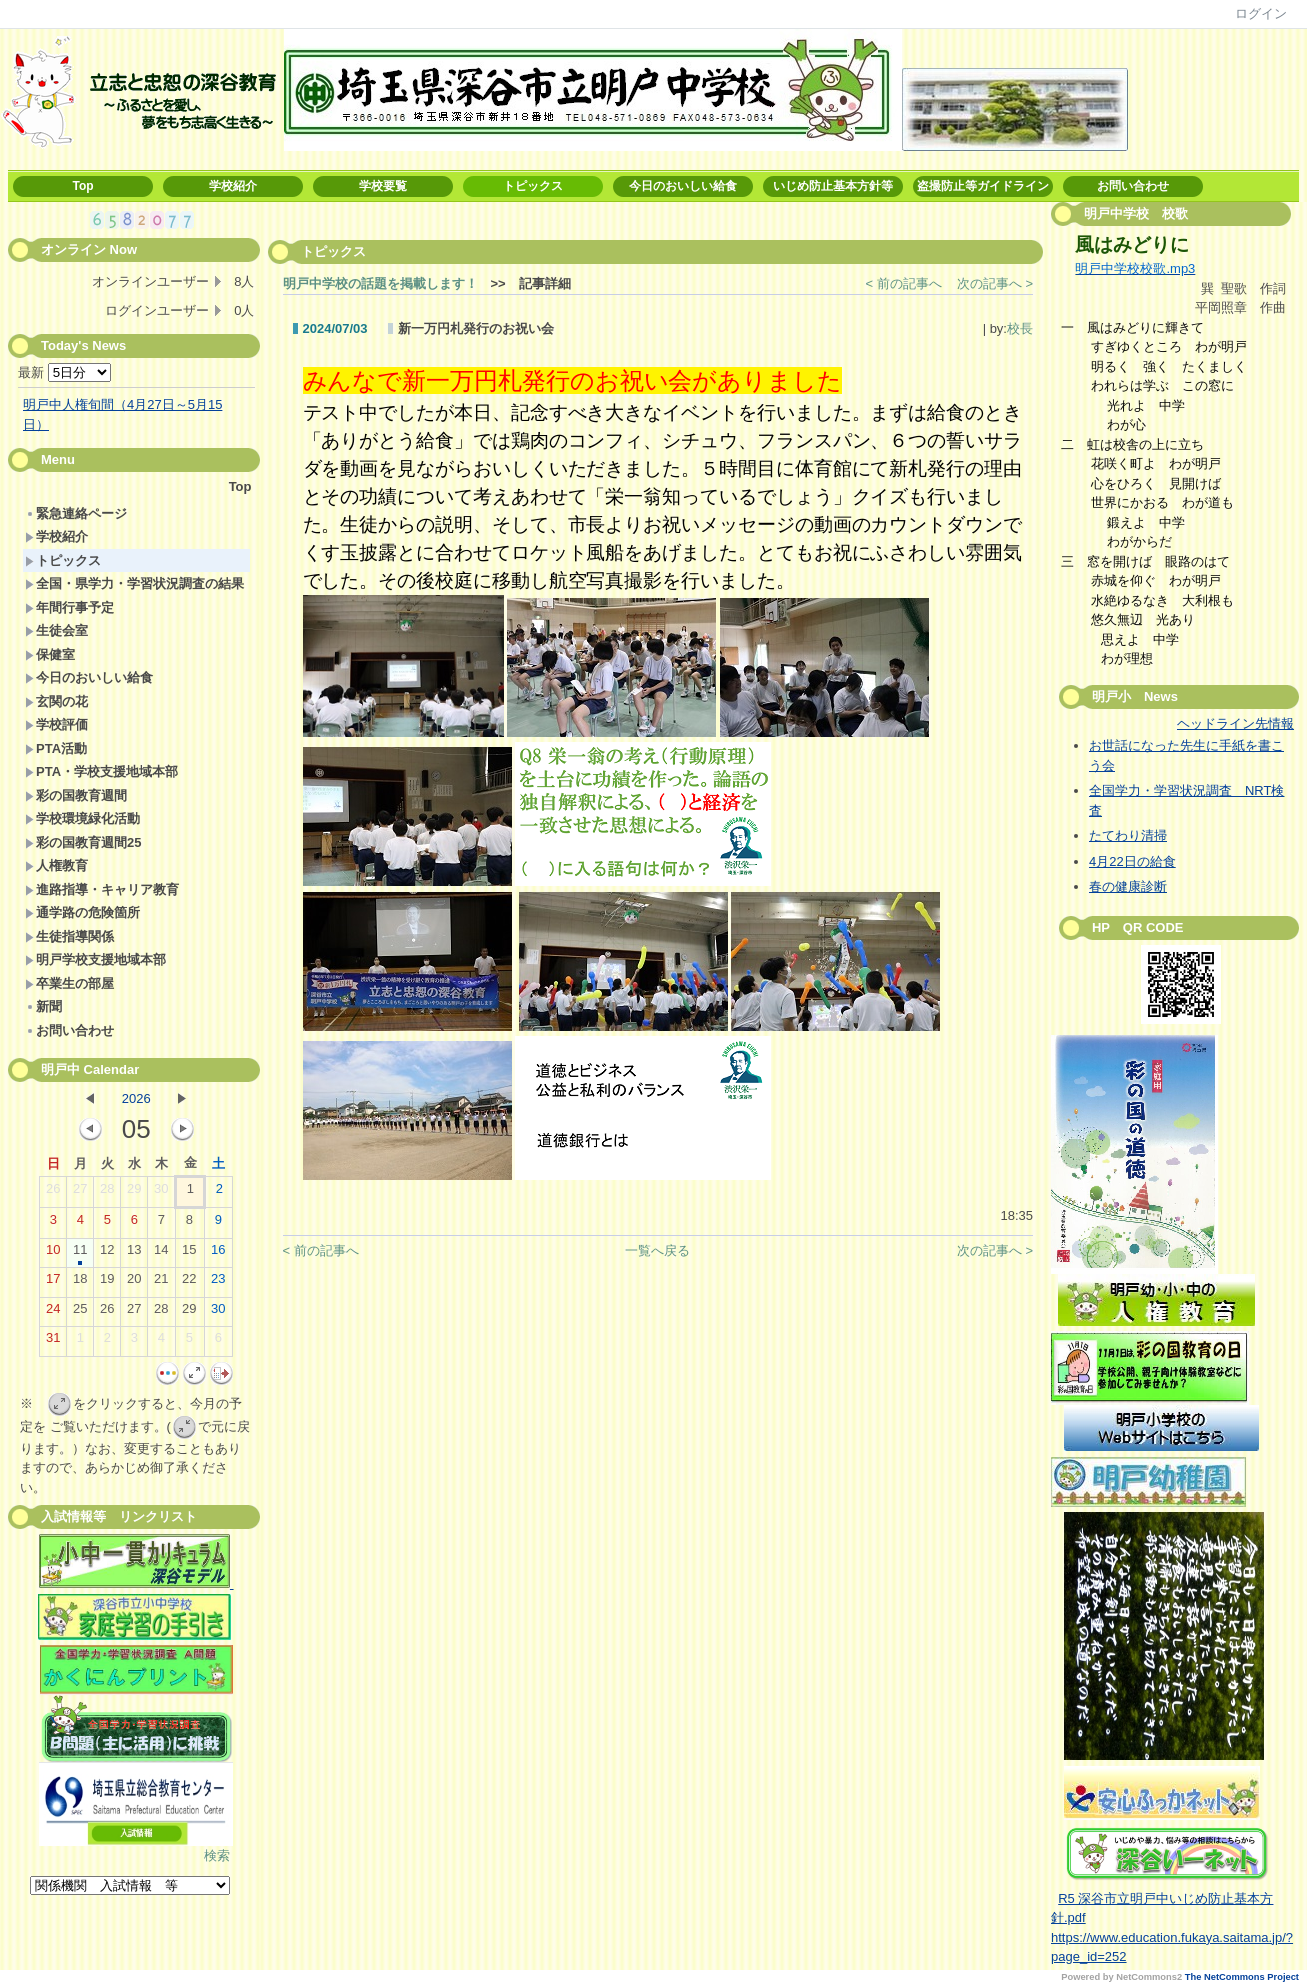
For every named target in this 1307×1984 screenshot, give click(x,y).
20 (134, 1283)
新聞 (43, 1006)
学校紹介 (233, 186)
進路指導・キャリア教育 (102, 889)
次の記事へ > (995, 283)
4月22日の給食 (1132, 861)
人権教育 (56, 865)
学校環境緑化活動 (82, 818)
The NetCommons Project (1242, 1977)
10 (53, 1254)
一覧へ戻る (657, 1250)
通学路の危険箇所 (82, 912)
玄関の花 (56, 701)
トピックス (533, 186)
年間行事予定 (69, 607)
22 (189, 1283)
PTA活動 (56, 748)
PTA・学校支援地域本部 (101, 771)
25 (80, 1313)
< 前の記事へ (904, 283)
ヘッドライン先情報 (1235, 723)
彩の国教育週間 (76, 795)
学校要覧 (383, 186)
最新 (64, 372)
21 (161, 1283)
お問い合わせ (1133, 186)
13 (134, 1254)
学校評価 (56, 724)
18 (80, 1283)
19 (107, 1283)
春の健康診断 (1128, 886)
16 (218, 1254)
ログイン (1261, 13)
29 (134, 1193)
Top (82, 186)
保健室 (50, 654)
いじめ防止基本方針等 (833, 186)
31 (53, 1342)
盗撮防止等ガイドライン (983, 186)
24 (53, 1313)
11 (80, 1254)
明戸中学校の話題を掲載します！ (380, 283)
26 (53, 1193)
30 (161, 1193)
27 (80, 1193)
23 (218, 1283)
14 (161, 1254)
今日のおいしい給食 (683, 186)
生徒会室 (56, 630)
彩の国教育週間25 (83, 842)
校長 (1020, 328)
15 (189, 1254)
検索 (217, 1855)
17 (53, 1283)
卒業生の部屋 (69, 983)
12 (107, 1254)
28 (107, 1193)
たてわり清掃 (1128, 835)
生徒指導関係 (69, 936)
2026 (136, 1098)
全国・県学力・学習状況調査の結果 (134, 583)
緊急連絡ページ (76, 513)
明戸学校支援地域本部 (95, 959)
